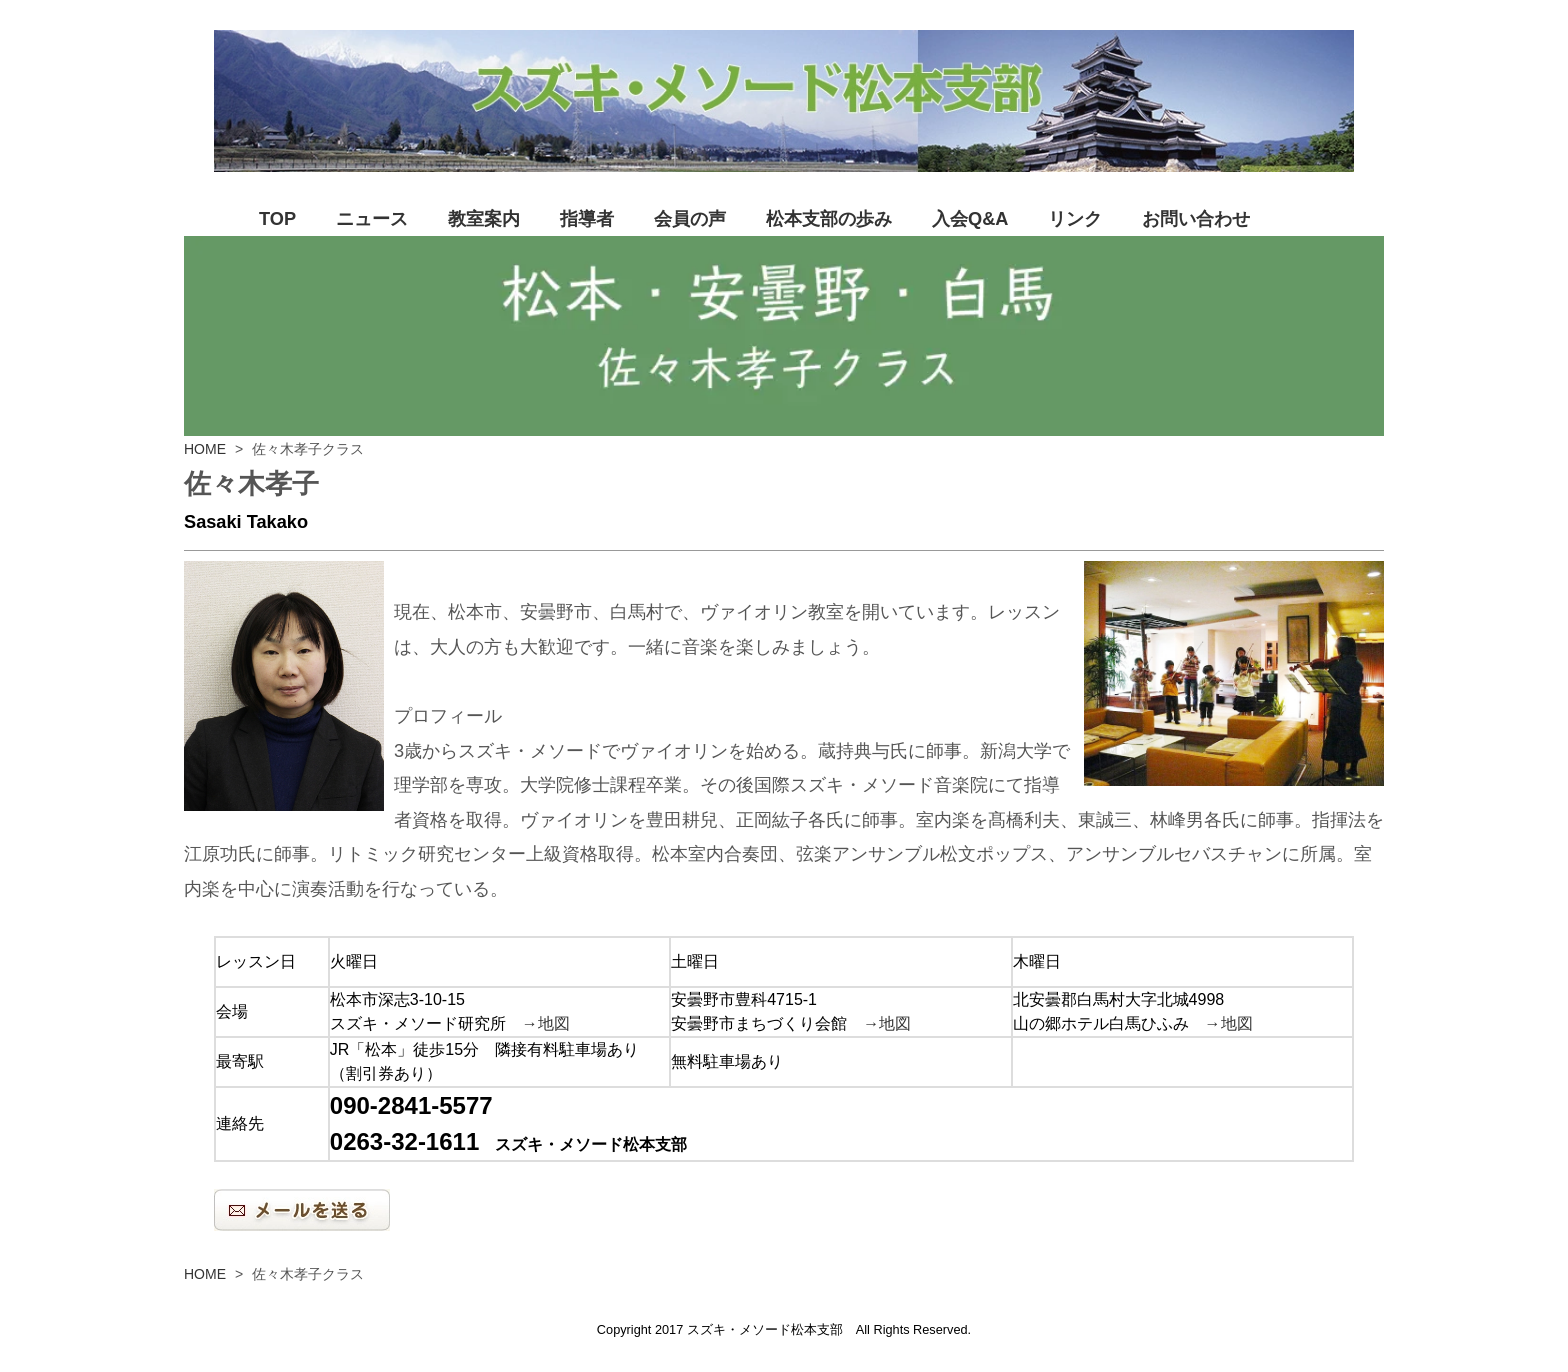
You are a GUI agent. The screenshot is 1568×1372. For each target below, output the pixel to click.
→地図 (546, 1023)
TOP (277, 219)
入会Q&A (970, 219)
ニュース (372, 219)
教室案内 (484, 219)
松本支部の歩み (829, 219)
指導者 (587, 219)
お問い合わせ (1196, 219)
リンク (1075, 219)
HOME (205, 449)
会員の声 (690, 219)
